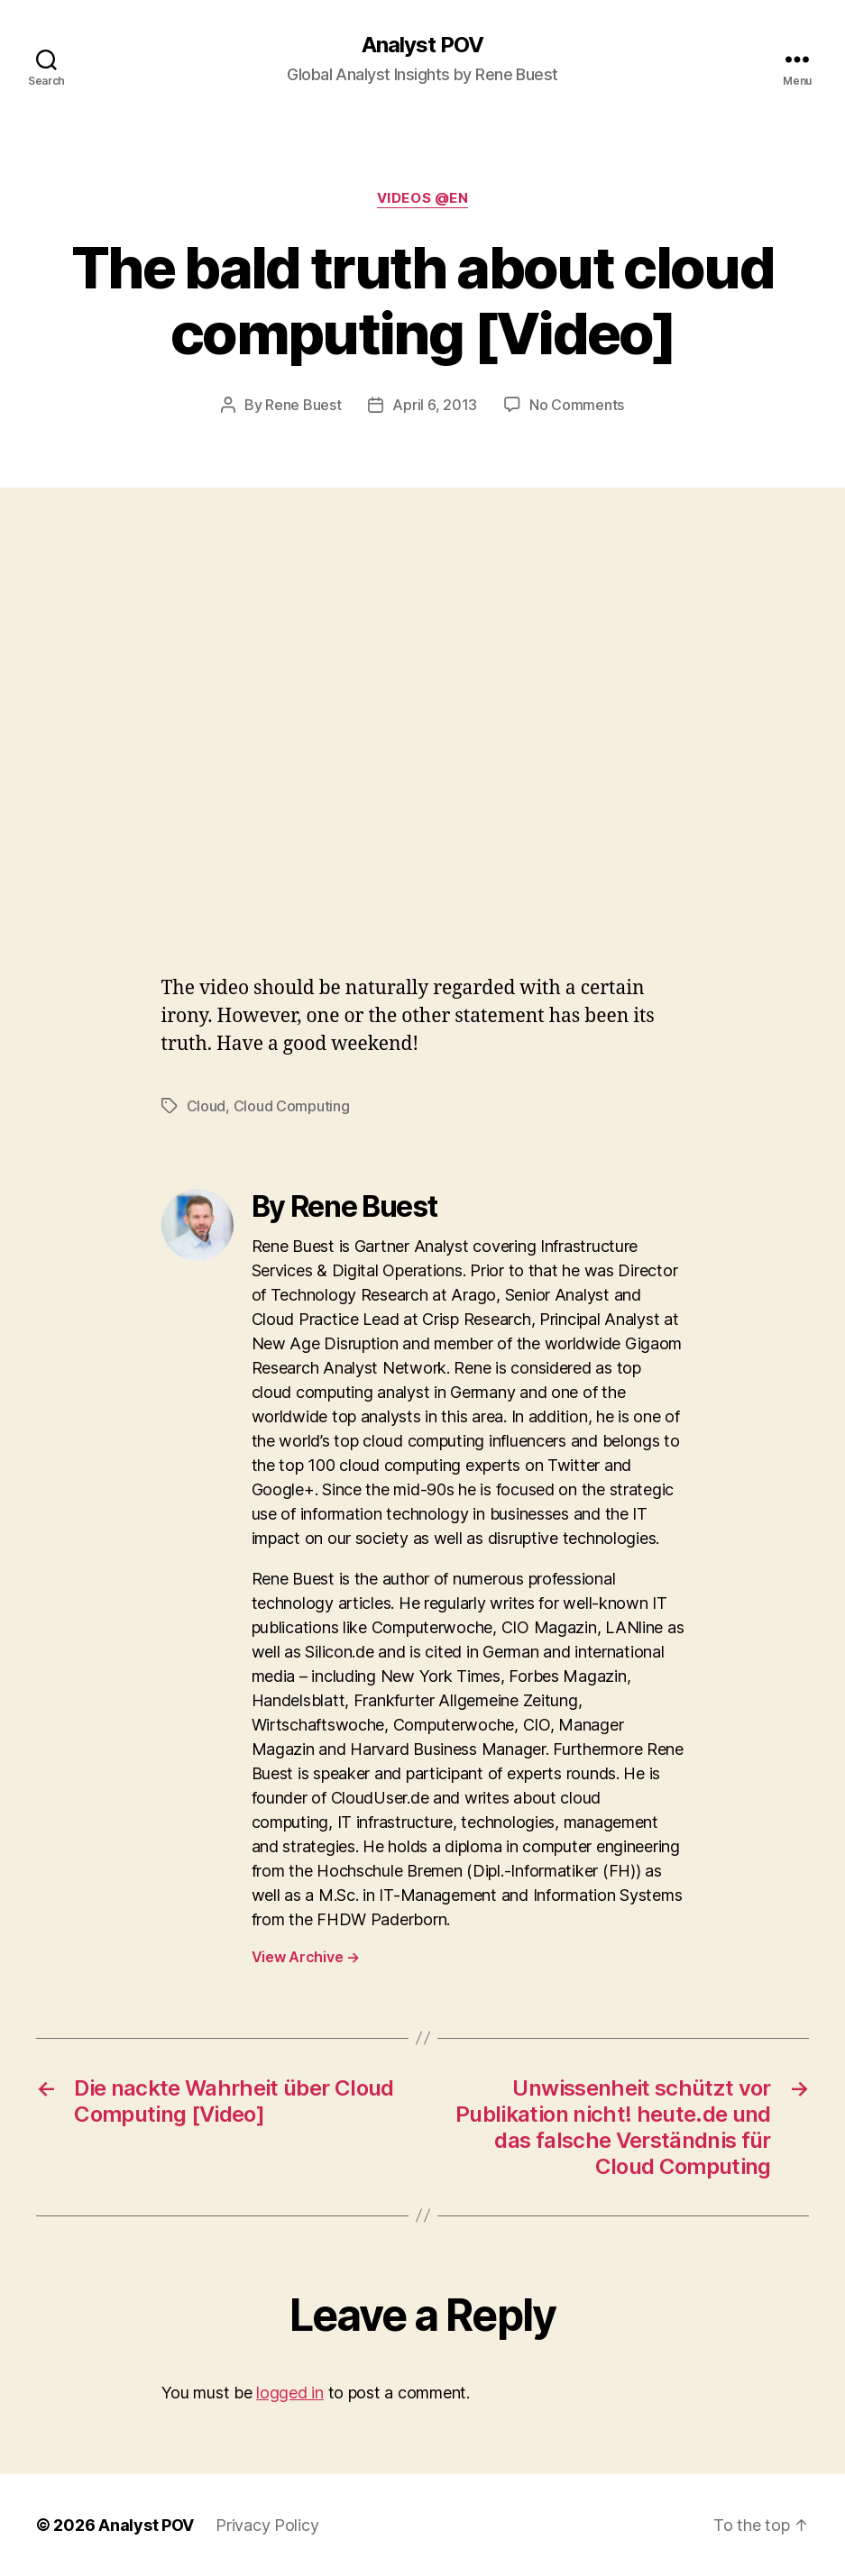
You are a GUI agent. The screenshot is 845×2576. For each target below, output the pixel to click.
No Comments (576, 405)
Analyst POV (422, 45)
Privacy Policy (267, 2525)
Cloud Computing (292, 1106)
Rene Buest (303, 405)
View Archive (306, 1957)
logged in (290, 2392)
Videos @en (423, 198)
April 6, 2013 (434, 405)
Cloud (206, 1106)
